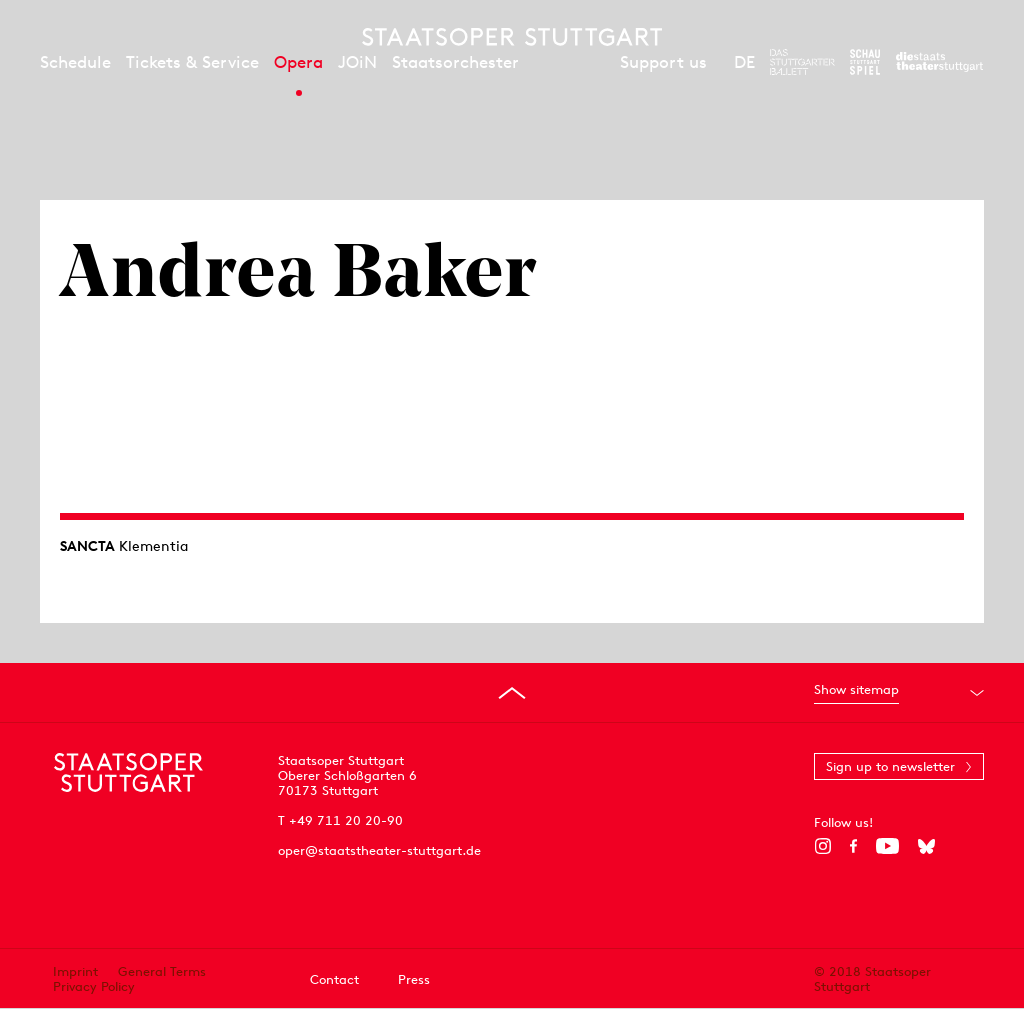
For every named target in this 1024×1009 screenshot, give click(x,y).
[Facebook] (853, 846)
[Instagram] (822, 846)
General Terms (162, 971)
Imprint (75, 971)
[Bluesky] (926, 846)
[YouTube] (887, 846)
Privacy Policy (94, 986)
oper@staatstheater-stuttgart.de (379, 850)
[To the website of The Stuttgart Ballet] (802, 62)
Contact (334, 979)
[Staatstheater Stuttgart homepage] (512, 37)
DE (744, 62)
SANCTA (87, 546)
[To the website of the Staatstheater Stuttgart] (939, 62)
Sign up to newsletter (890, 766)
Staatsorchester (455, 62)
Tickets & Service (192, 62)
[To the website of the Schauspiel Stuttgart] (865, 62)
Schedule (75, 62)
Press (414, 979)
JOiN (357, 62)
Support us (663, 62)
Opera (298, 62)
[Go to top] (512, 693)
